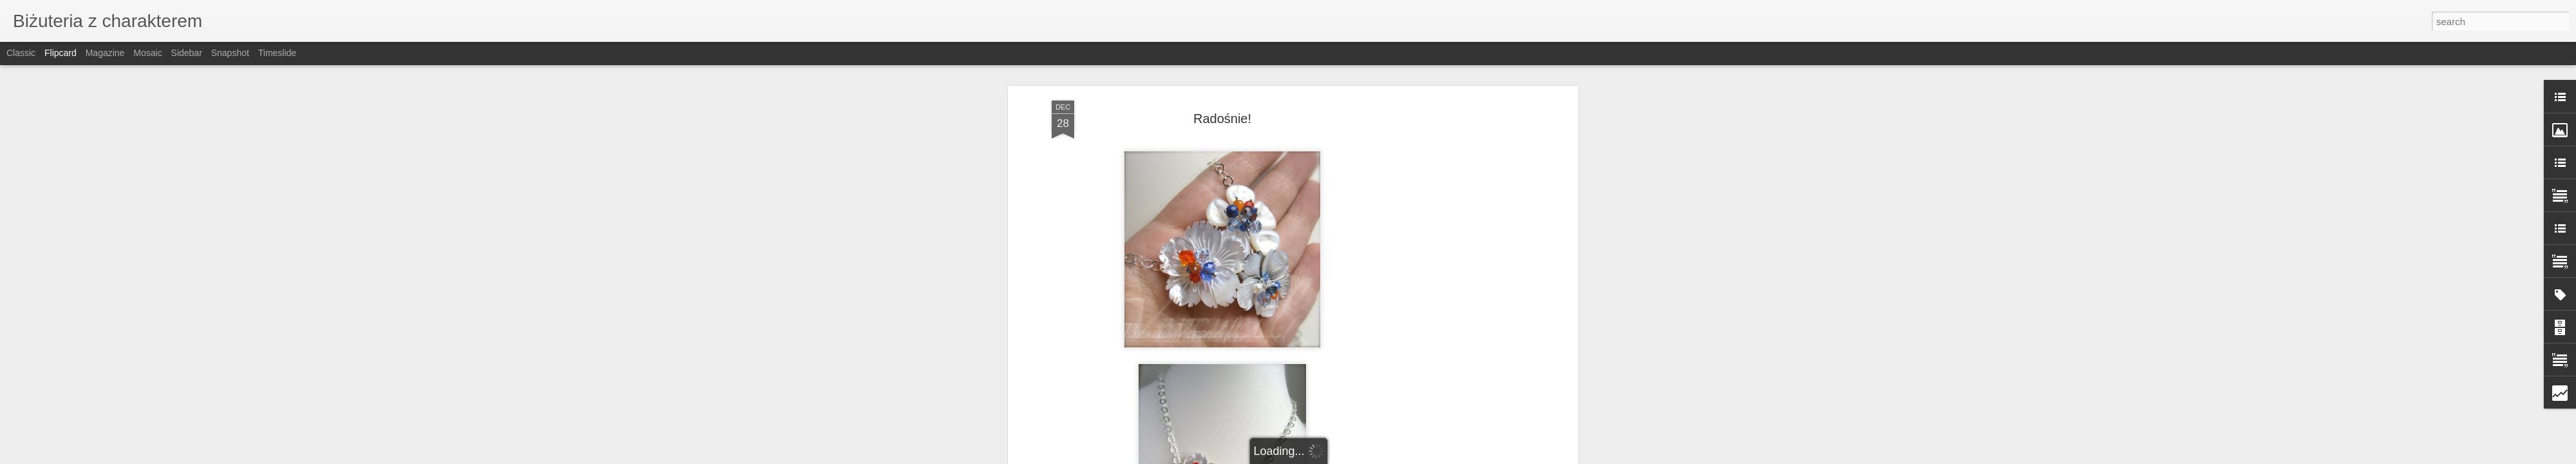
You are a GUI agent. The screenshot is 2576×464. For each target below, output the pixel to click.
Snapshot (230, 53)
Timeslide (277, 53)
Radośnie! (1222, 118)
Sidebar (186, 53)
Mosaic (147, 53)
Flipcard (60, 53)
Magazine (105, 53)
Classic (20, 53)
